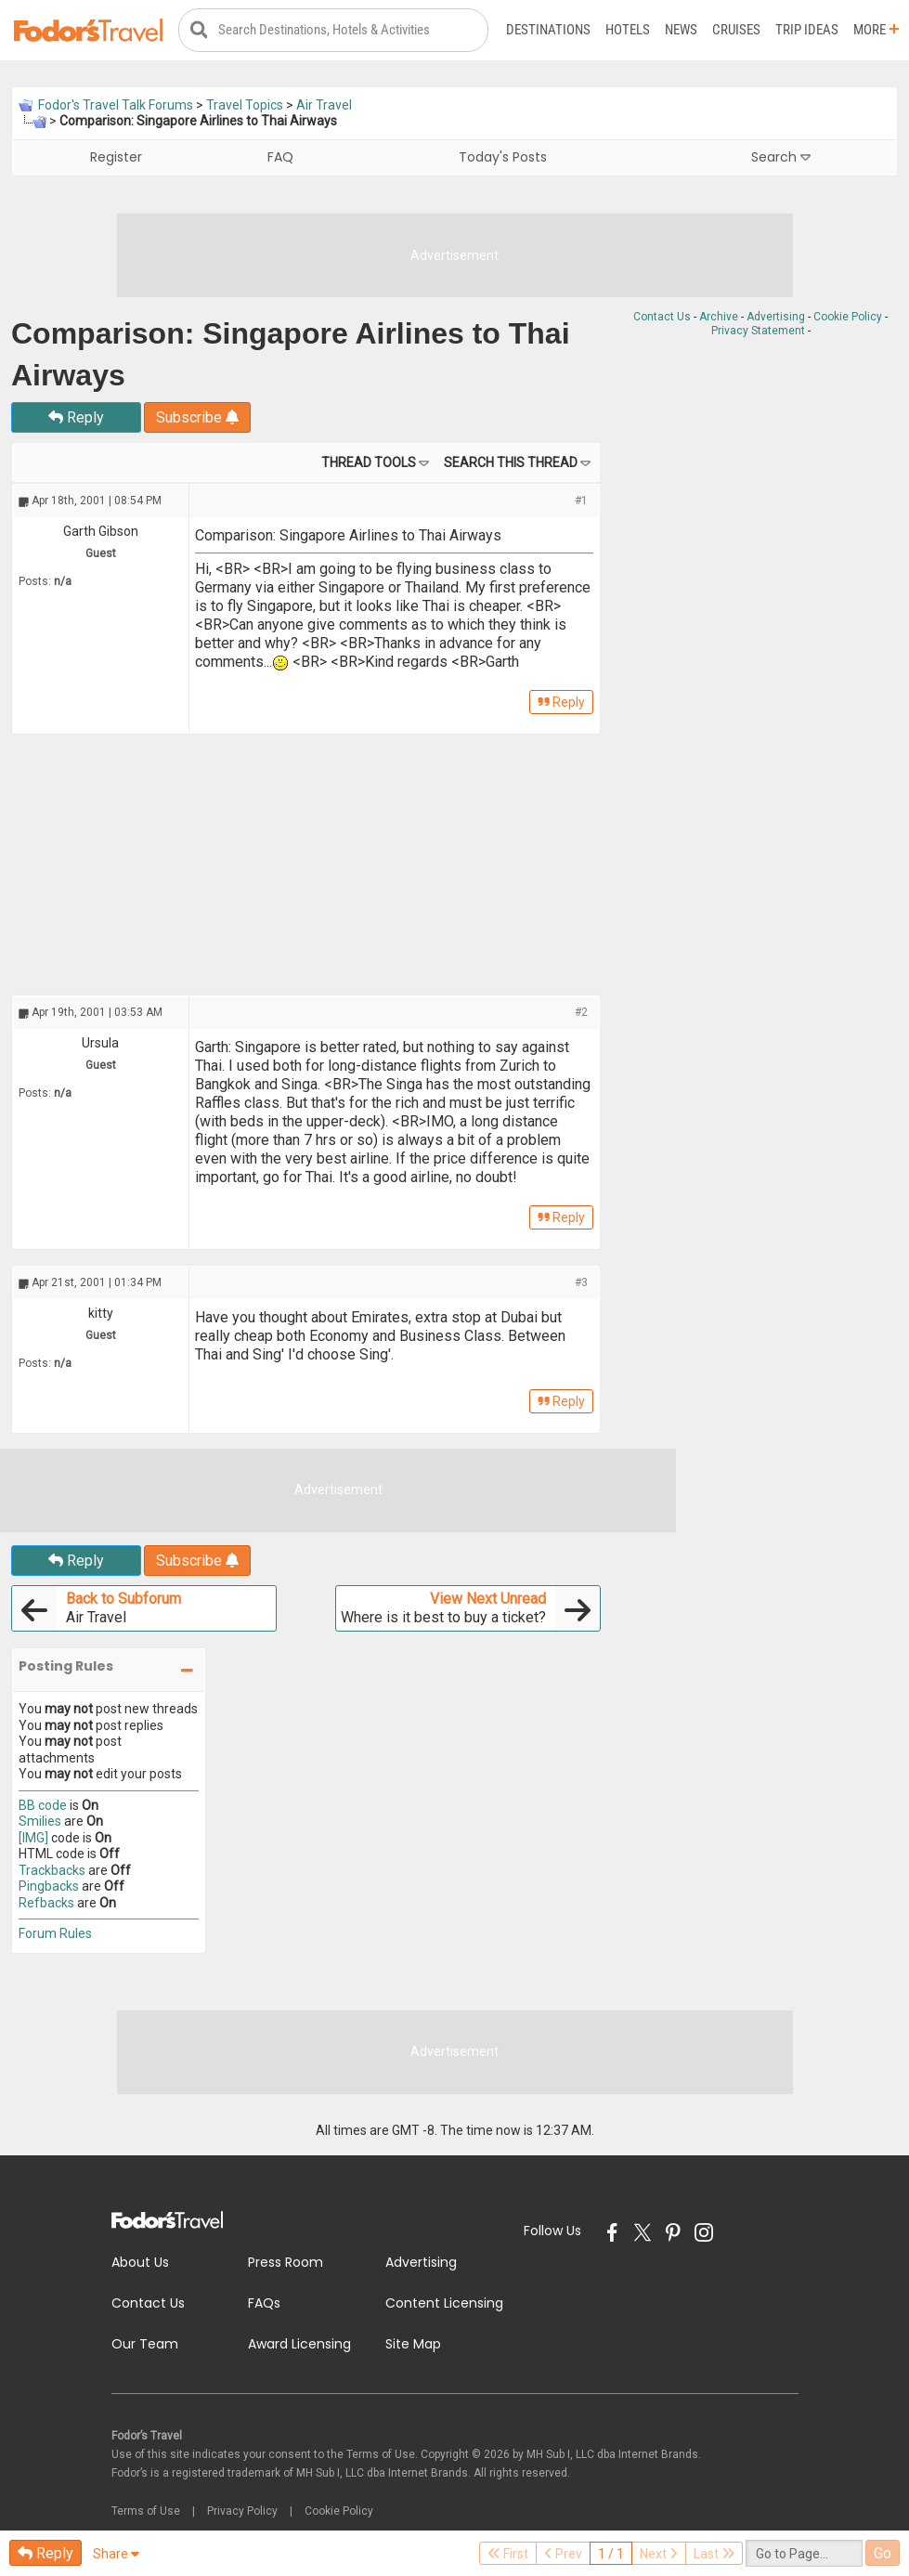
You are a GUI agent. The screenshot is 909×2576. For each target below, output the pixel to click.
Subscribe (197, 417)
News (681, 29)
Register (116, 157)
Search (781, 157)
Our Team (144, 2344)
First (507, 2553)
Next (659, 2553)
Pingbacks (49, 1886)
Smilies (40, 1821)
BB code (43, 1805)
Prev (563, 2553)
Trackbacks (52, 1870)
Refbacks (46, 1902)
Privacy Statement (758, 330)
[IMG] (33, 1837)
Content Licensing (444, 2303)
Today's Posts (503, 157)
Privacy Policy (242, 2510)
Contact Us (662, 316)
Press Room (285, 2262)
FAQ (280, 157)
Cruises (736, 29)
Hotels (627, 29)
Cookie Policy (847, 316)
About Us (140, 2262)
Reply (76, 417)
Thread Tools (368, 462)
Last (714, 2553)
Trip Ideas (806, 29)
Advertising (776, 316)
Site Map (413, 2344)
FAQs (264, 2303)
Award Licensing (299, 2344)
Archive (718, 316)
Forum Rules (55, 1933)
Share (116, 2553)
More (876, 29)
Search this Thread (511, 462)
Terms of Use (145, 2510)
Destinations (548, 29)
